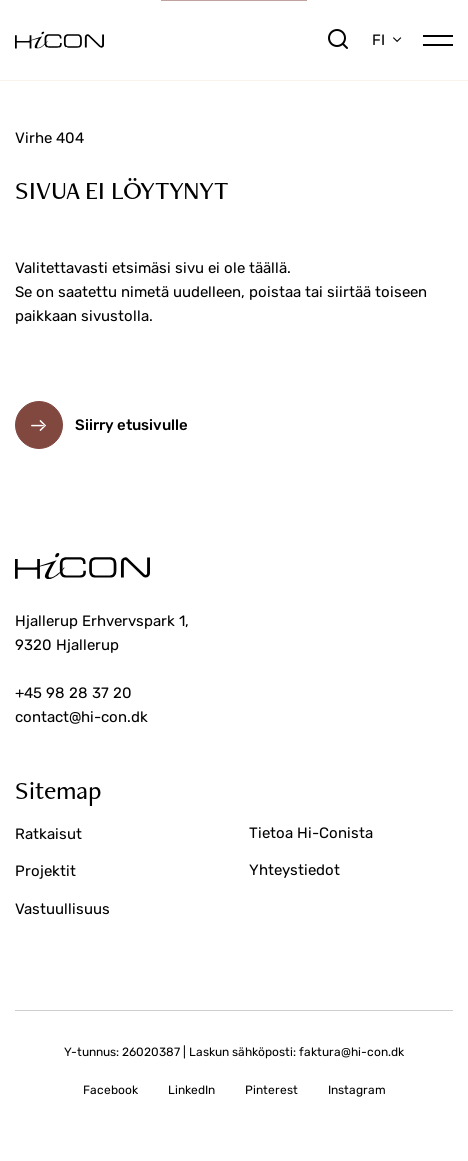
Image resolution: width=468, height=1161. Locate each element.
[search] (338, 40)
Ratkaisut (48, 834)
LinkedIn (191, 1090)
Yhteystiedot (294, 870)
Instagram (357, 1090)
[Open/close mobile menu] (438, 38)
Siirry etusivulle (131, 425)
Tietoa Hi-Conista (311, 833)
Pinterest (271, 1090)
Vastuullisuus (62, 909)
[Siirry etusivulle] (170, 40)
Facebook (110, 1090)
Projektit (45, 871)
